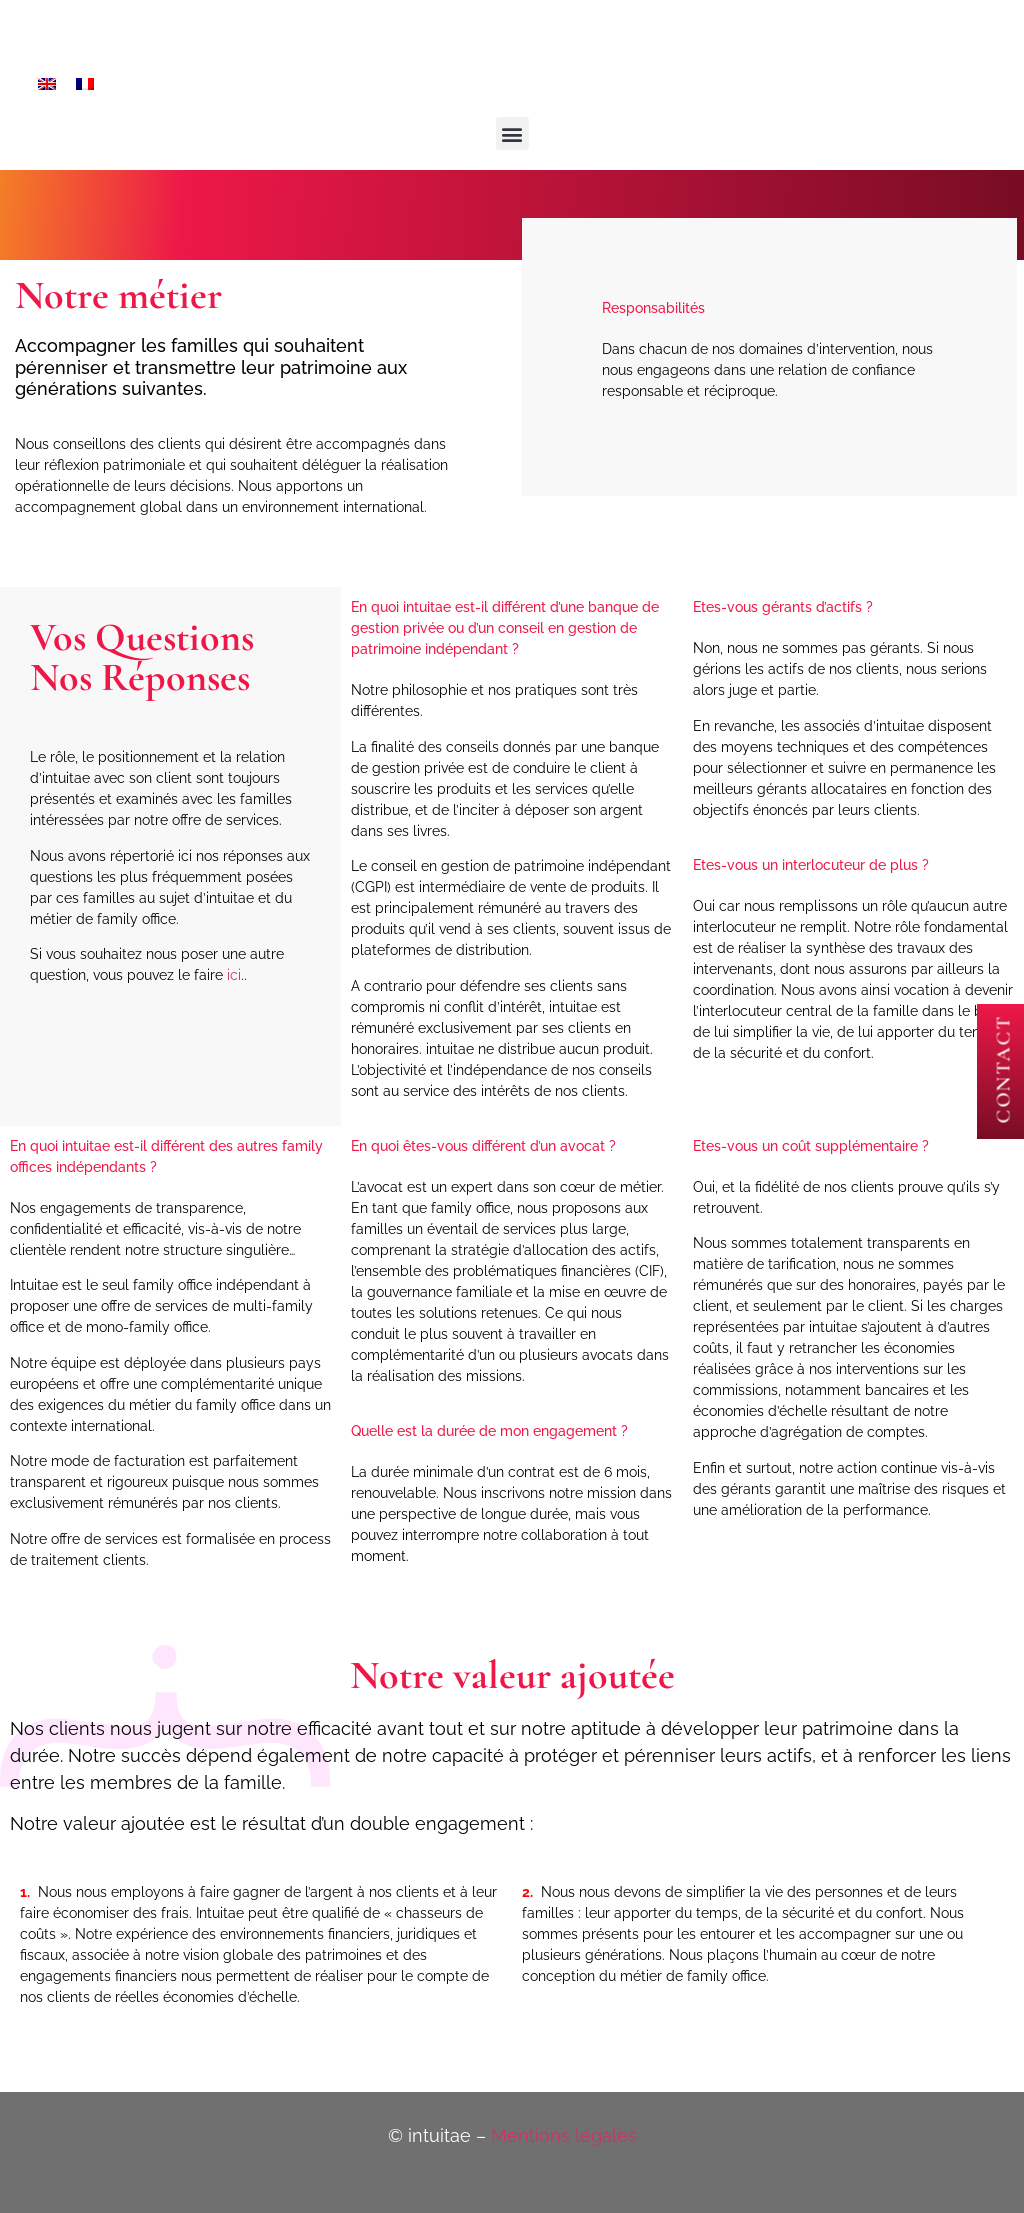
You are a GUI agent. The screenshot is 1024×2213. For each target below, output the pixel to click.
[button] (512, 133)
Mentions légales (564, 2135)
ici (234, 975)
